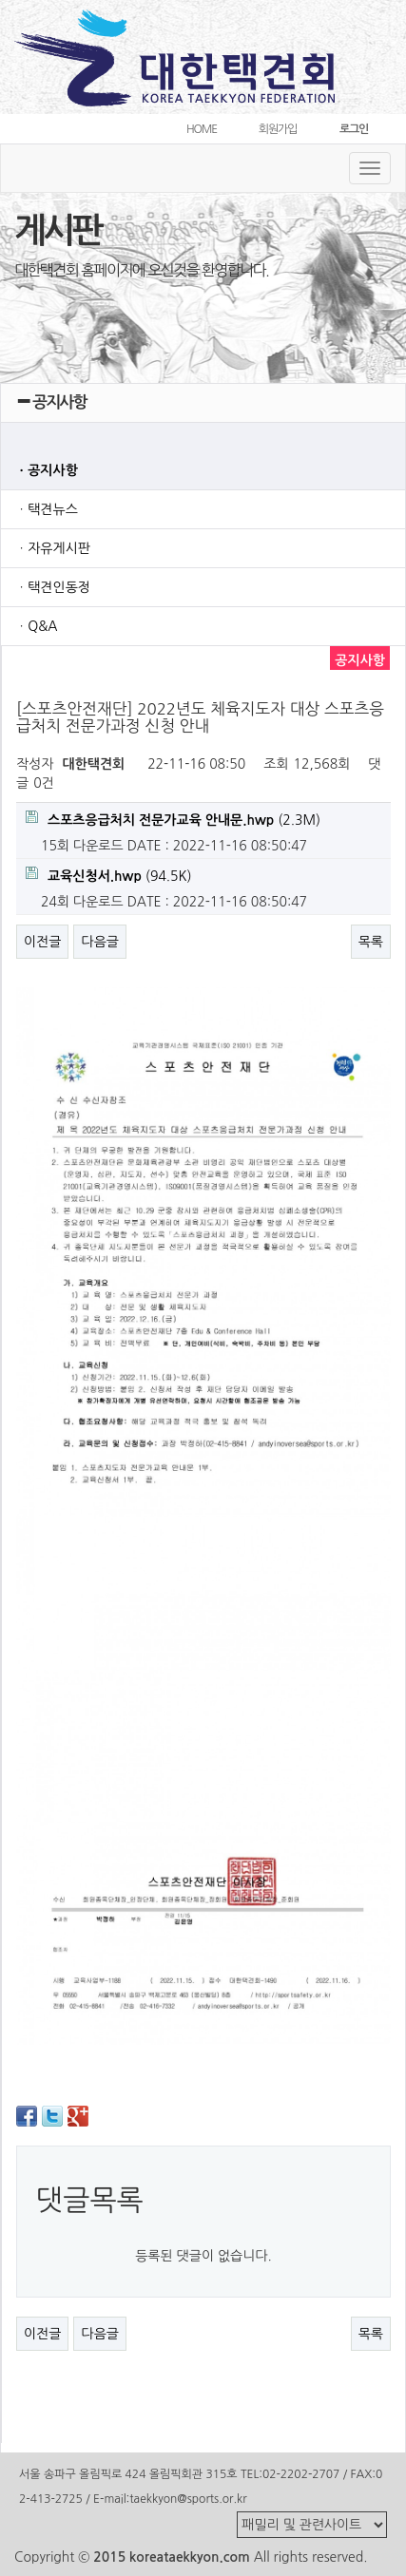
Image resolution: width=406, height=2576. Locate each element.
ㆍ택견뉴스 (46, 509)
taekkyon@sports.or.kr (187, 2499)
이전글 (42, 941)
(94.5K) (109, 875)
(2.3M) (173, 819)
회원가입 (278, 129)
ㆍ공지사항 (46, 470)
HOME (201, 129)
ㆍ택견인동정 (52, 587)
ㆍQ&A (36, 626)
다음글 (99, 941)
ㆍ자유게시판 (52, 548)
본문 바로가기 (0, 0)
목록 (370, 941)
